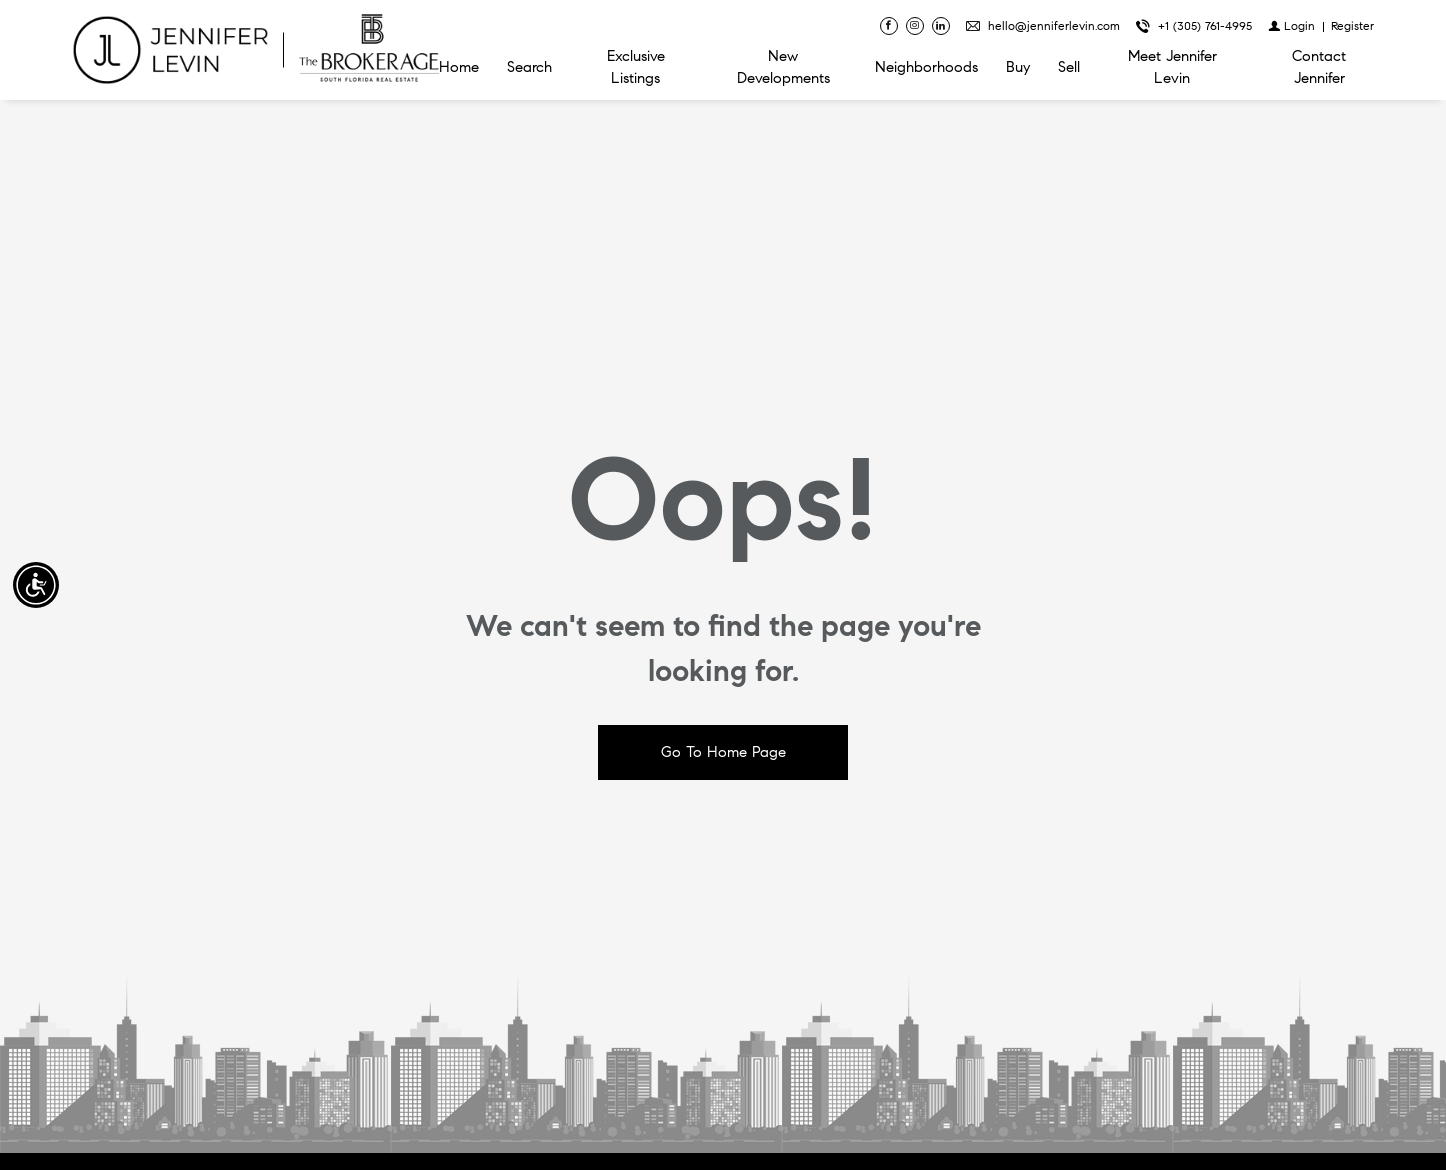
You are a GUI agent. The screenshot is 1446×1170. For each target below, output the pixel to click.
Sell (1069, 67)
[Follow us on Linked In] (941, 26)
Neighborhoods (926, 67)
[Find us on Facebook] (889, 26)
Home (459, 67)
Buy (1018, 67)
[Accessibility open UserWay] (36, 585)
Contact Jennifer (1319, 67)
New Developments (783, 67)
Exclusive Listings (636, 67)
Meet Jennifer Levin (1172, 67)
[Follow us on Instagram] (915, 26)
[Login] (1291, 25)
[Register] (1352, 25)
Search (529, 67)
